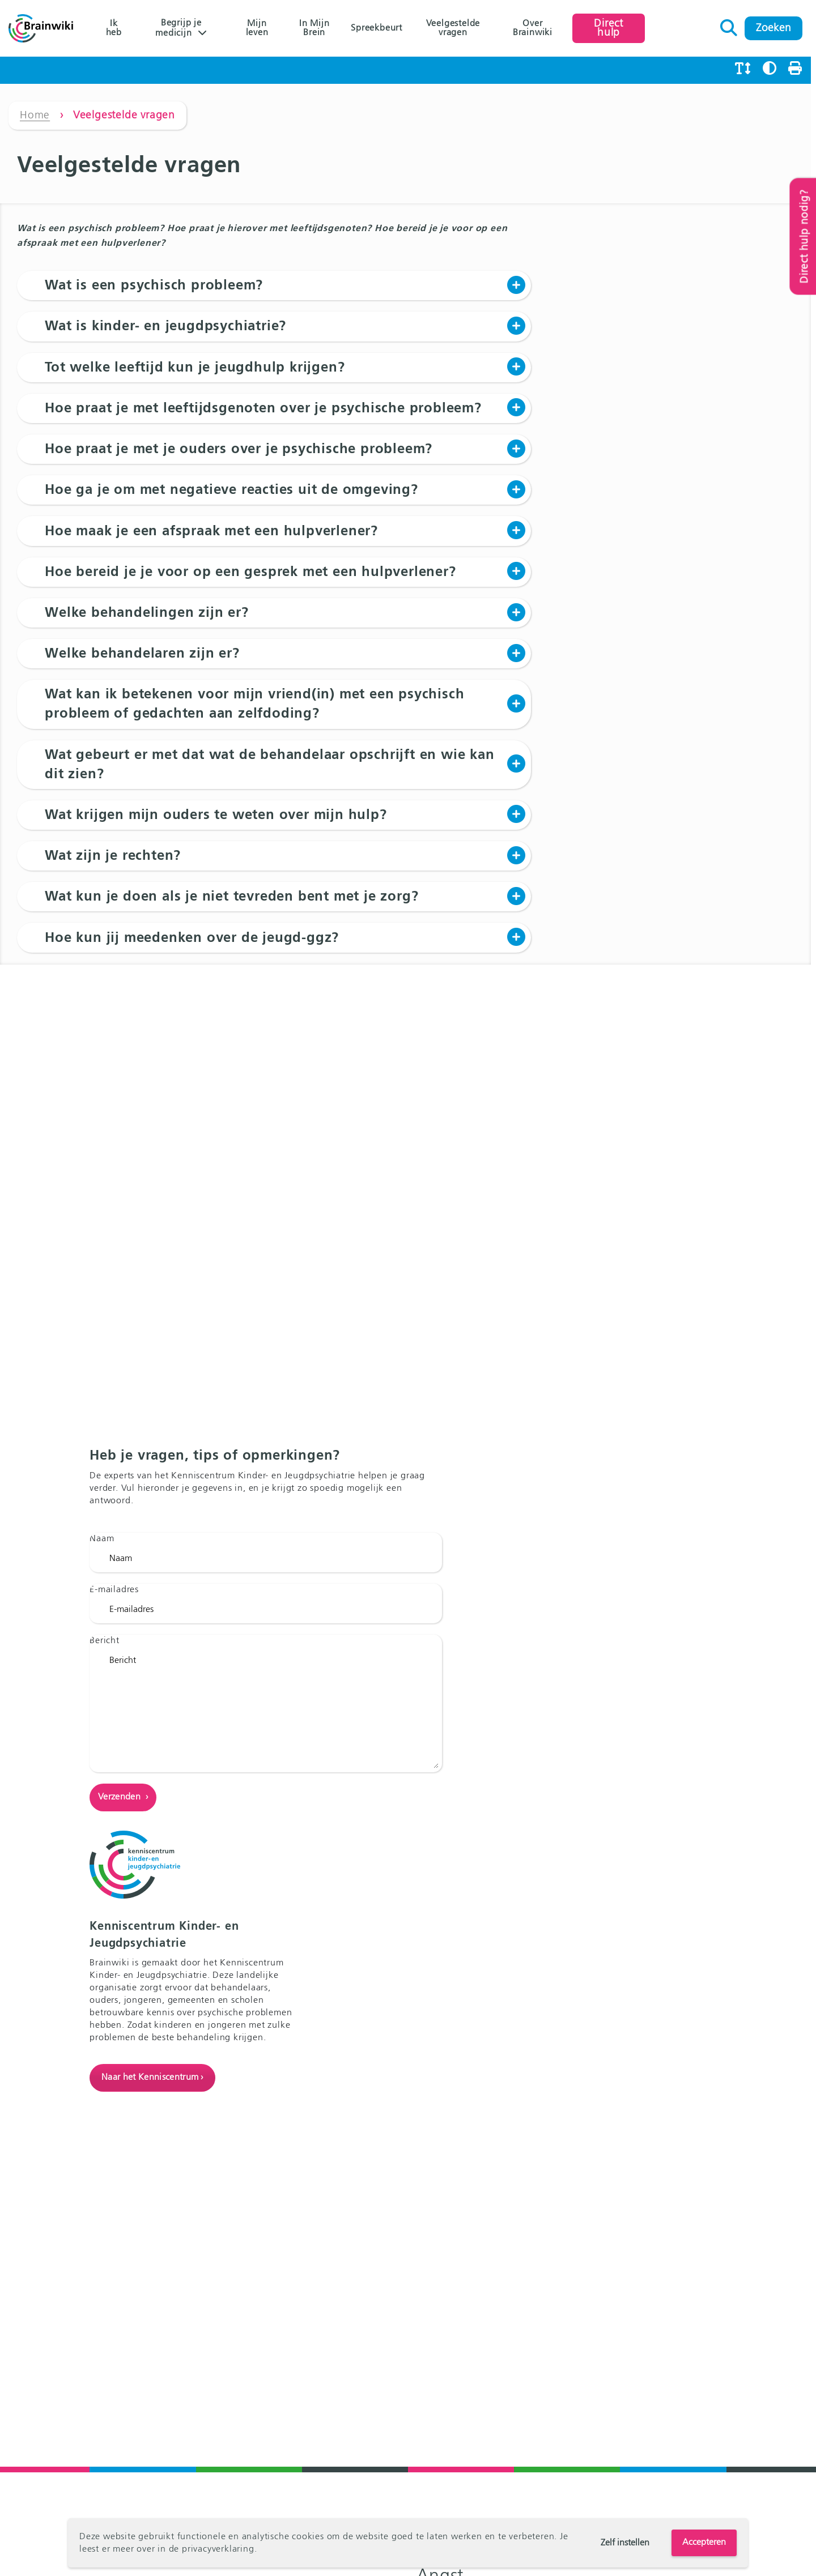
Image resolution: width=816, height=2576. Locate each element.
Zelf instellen (625, 2543)
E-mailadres (114, 1726)
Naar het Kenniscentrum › (588, 1841)
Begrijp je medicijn (179, 28)
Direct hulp (613, 28)
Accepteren (704, 2542)
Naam (102, 1674)
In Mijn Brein (316, 28)
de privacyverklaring (211, 2549)
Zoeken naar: (734, 24)
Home (35, 115)
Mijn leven (258, 28)
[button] (275, 286)
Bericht (105, 1777)
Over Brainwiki (536, 28)
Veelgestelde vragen (456, 28)
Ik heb (114, 28)
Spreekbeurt (379, 28)
